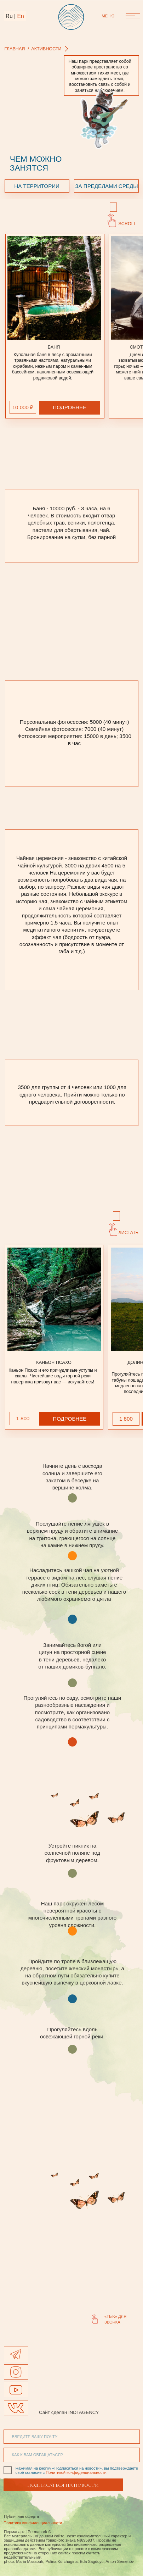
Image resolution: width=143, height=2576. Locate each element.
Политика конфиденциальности (33, 2523)
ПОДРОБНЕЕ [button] (69, 407)
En (20, 16)
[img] (16, 2389)
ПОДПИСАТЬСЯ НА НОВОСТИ (63, 2485)
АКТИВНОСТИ (46, 48)
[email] (72, 2437)
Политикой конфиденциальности (76, 2472)
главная (15, 48)
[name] (72, 2455)
